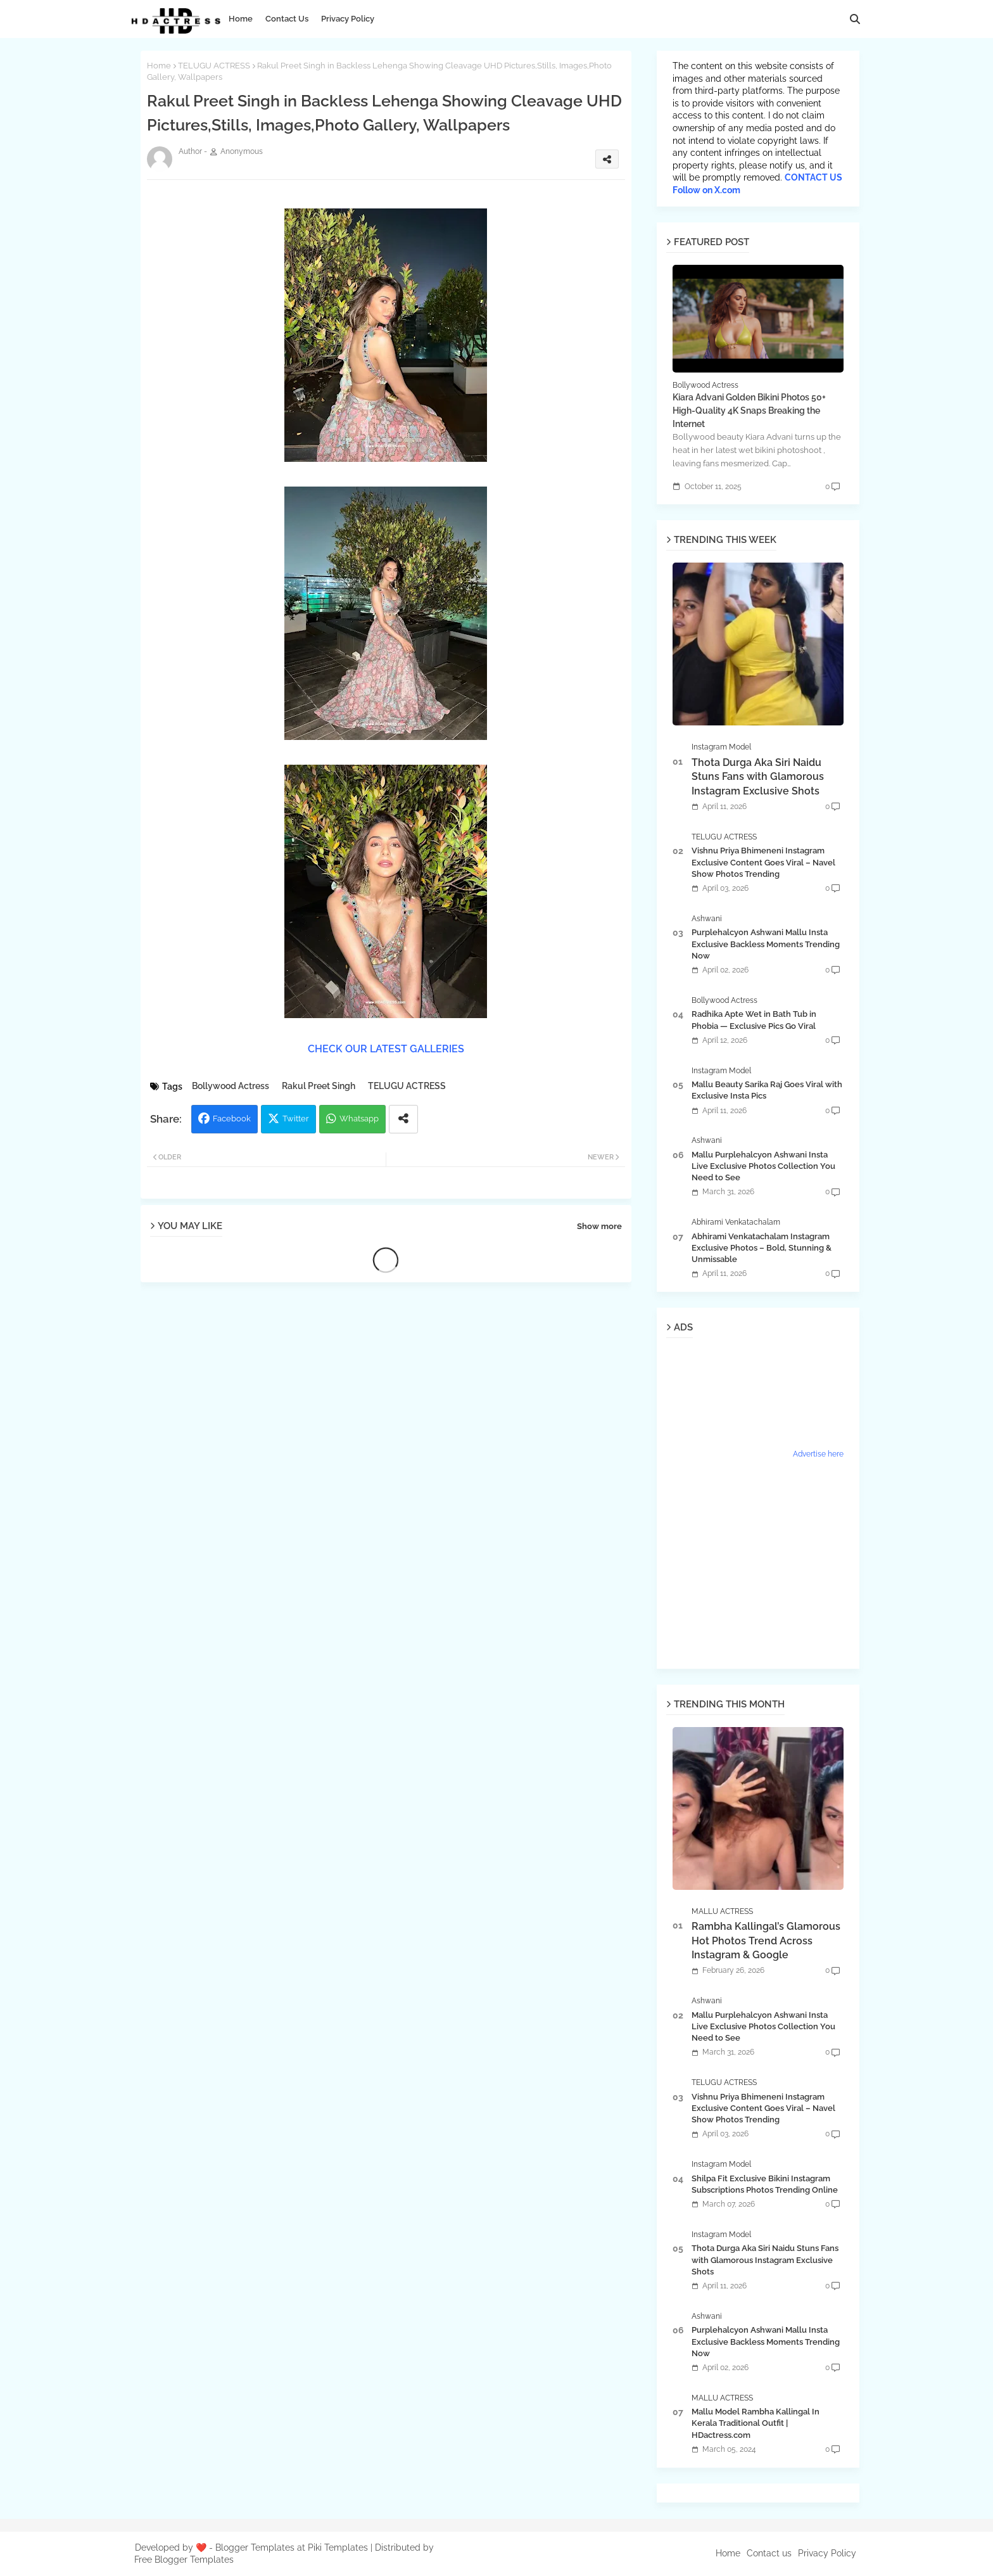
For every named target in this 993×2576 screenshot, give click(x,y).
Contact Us (286, 18)
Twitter (295, 1118)
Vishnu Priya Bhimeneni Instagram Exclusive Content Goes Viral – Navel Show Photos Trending (763, 862)
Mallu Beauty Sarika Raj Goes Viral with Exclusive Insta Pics (767, 1090)
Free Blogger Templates (184, 2559)
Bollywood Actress (230, 1086)
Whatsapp (359, 1118)
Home (241, 18)
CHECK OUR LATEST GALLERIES (386, 1049)
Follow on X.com (706, 190)
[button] (855, 19)
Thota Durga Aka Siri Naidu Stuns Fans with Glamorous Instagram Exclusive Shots (758, 776)
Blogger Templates (254, 2547)
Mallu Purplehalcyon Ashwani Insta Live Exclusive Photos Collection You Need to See (763, 1166)
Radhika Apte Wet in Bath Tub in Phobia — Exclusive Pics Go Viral (754, 1019)
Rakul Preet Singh (318, 1086)
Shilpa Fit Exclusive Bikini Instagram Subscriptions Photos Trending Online (765, 2184)
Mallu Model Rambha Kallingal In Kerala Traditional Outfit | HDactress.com (755, 2423)
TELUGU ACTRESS (214, 65)
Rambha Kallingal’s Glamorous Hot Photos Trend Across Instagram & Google (766, 1940)
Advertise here (818, 1454)
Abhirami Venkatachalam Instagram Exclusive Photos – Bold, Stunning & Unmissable (762, 1248)
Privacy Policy (347, 18)
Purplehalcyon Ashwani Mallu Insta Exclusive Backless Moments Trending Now (766, 944)
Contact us (769, 2553)
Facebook (232, 1118)
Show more (599, 1226)
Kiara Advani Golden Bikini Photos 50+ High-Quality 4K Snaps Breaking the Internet (749, 410)
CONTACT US (813, 177)
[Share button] (403, 1119)
